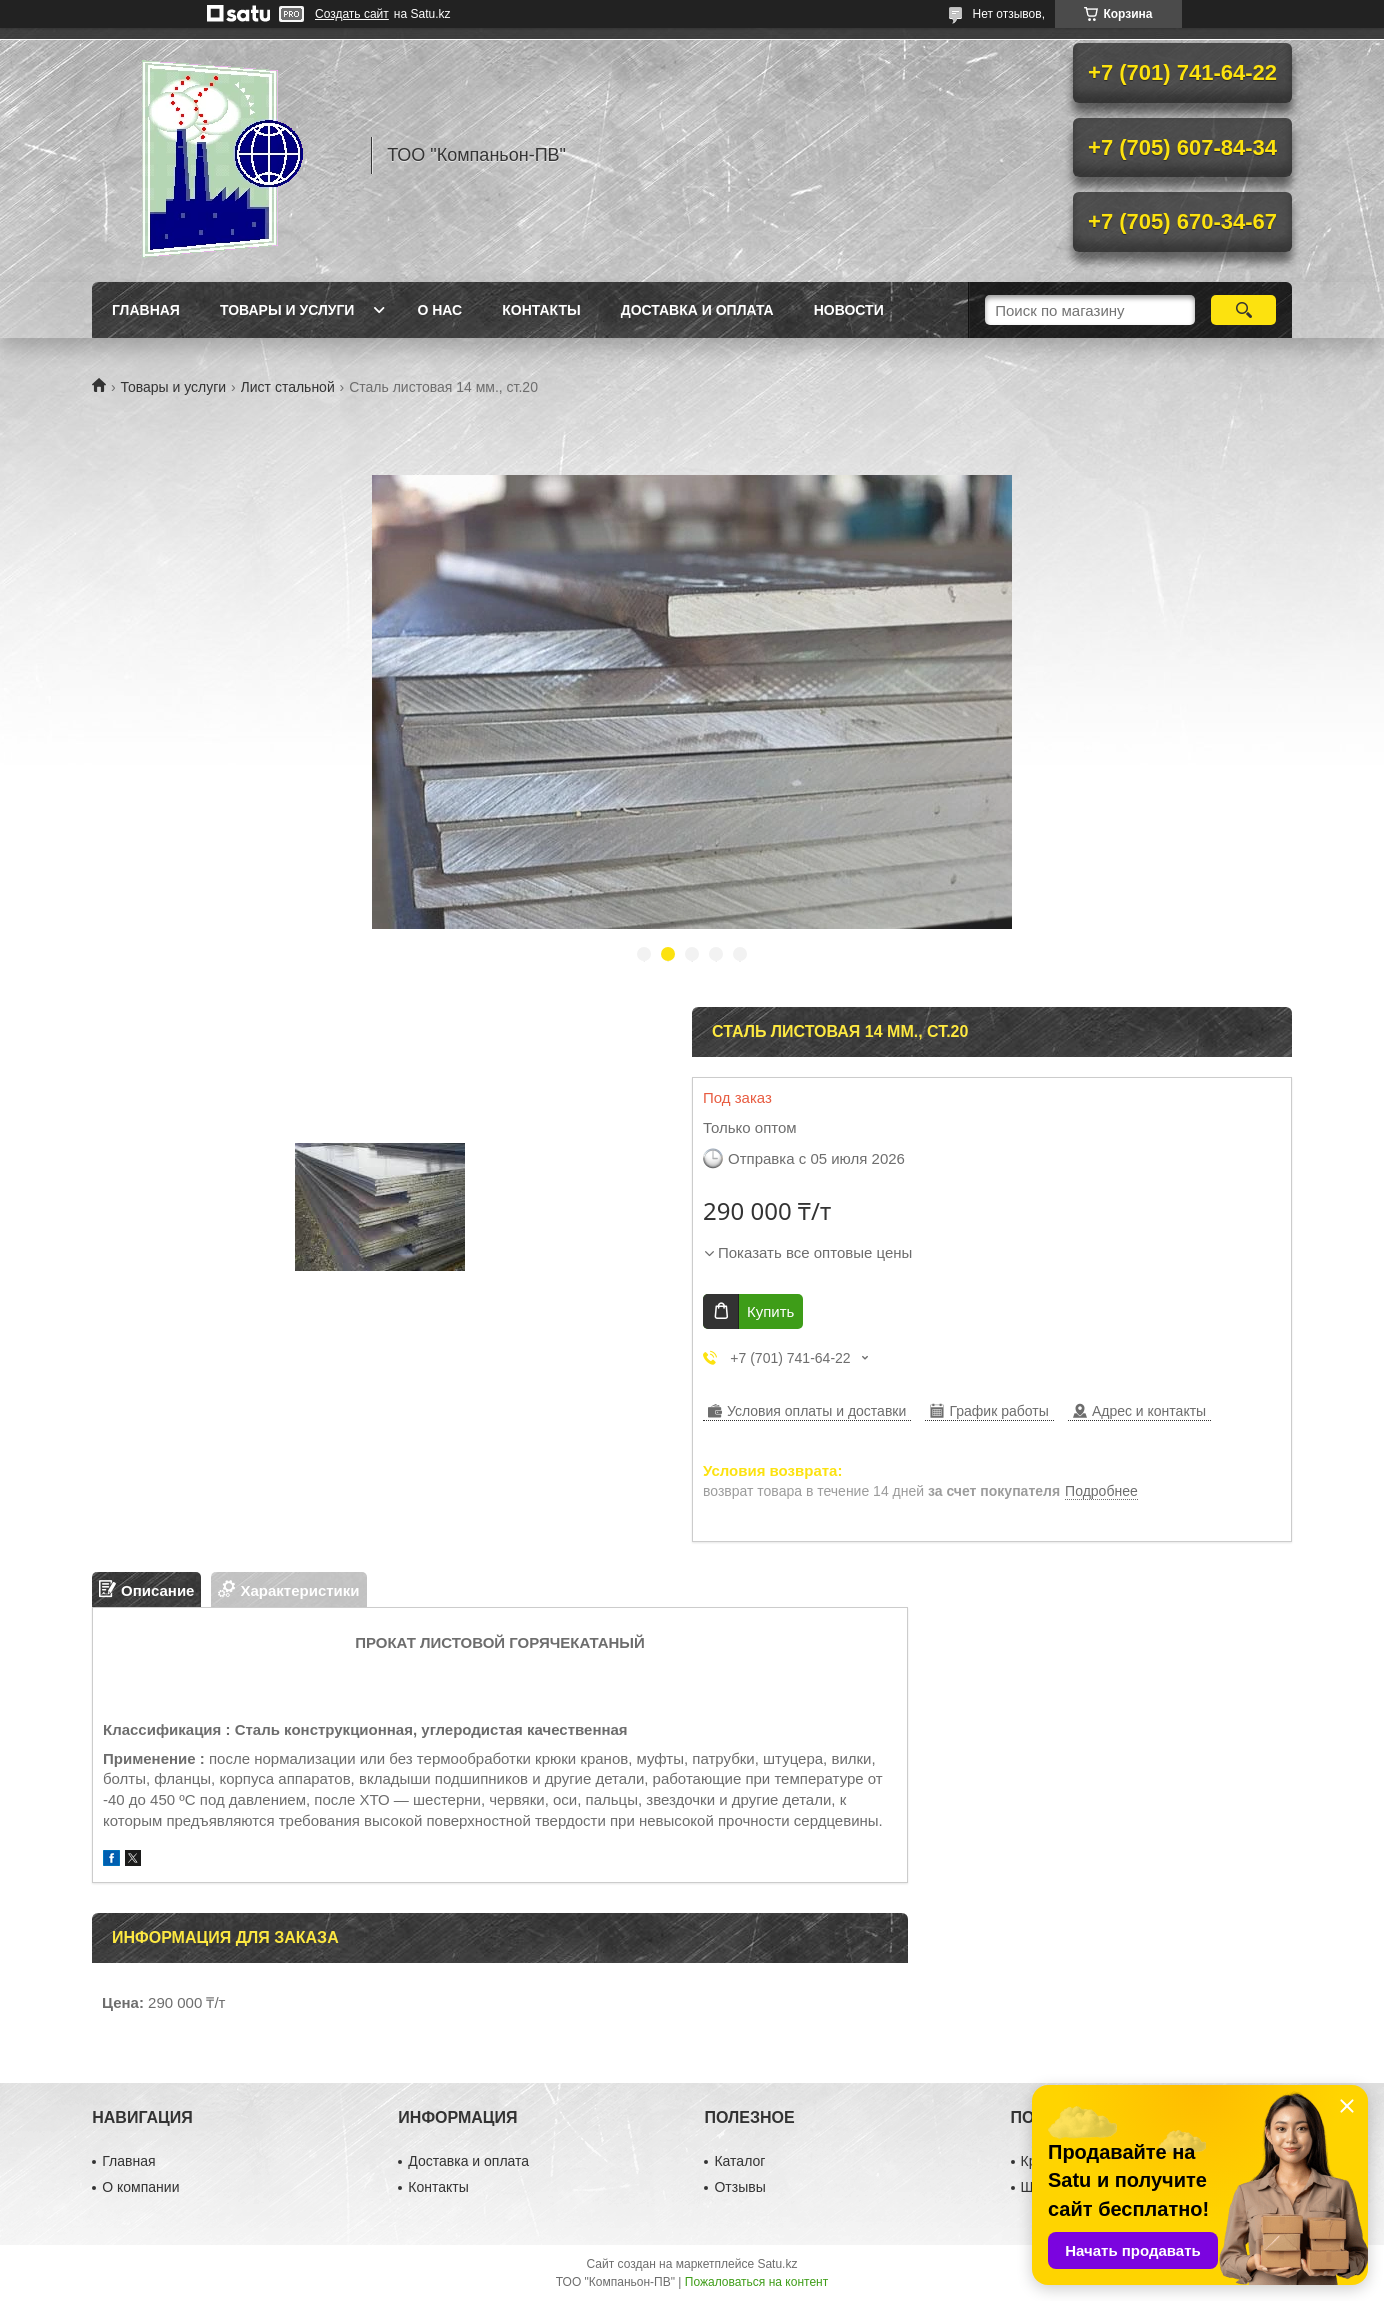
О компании (140, 2187)
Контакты (541, 310)
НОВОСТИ (849, 310)
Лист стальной (288, 387)
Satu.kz (777, 2264)
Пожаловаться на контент (756, 2282)
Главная (146, 310)
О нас (439, 310)
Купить (770, 1311)
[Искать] (1243, 310)
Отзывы (739, 2187)
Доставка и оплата (697, 310)
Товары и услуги (287, 310)
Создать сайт (352, 14)
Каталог (739, 2161)
